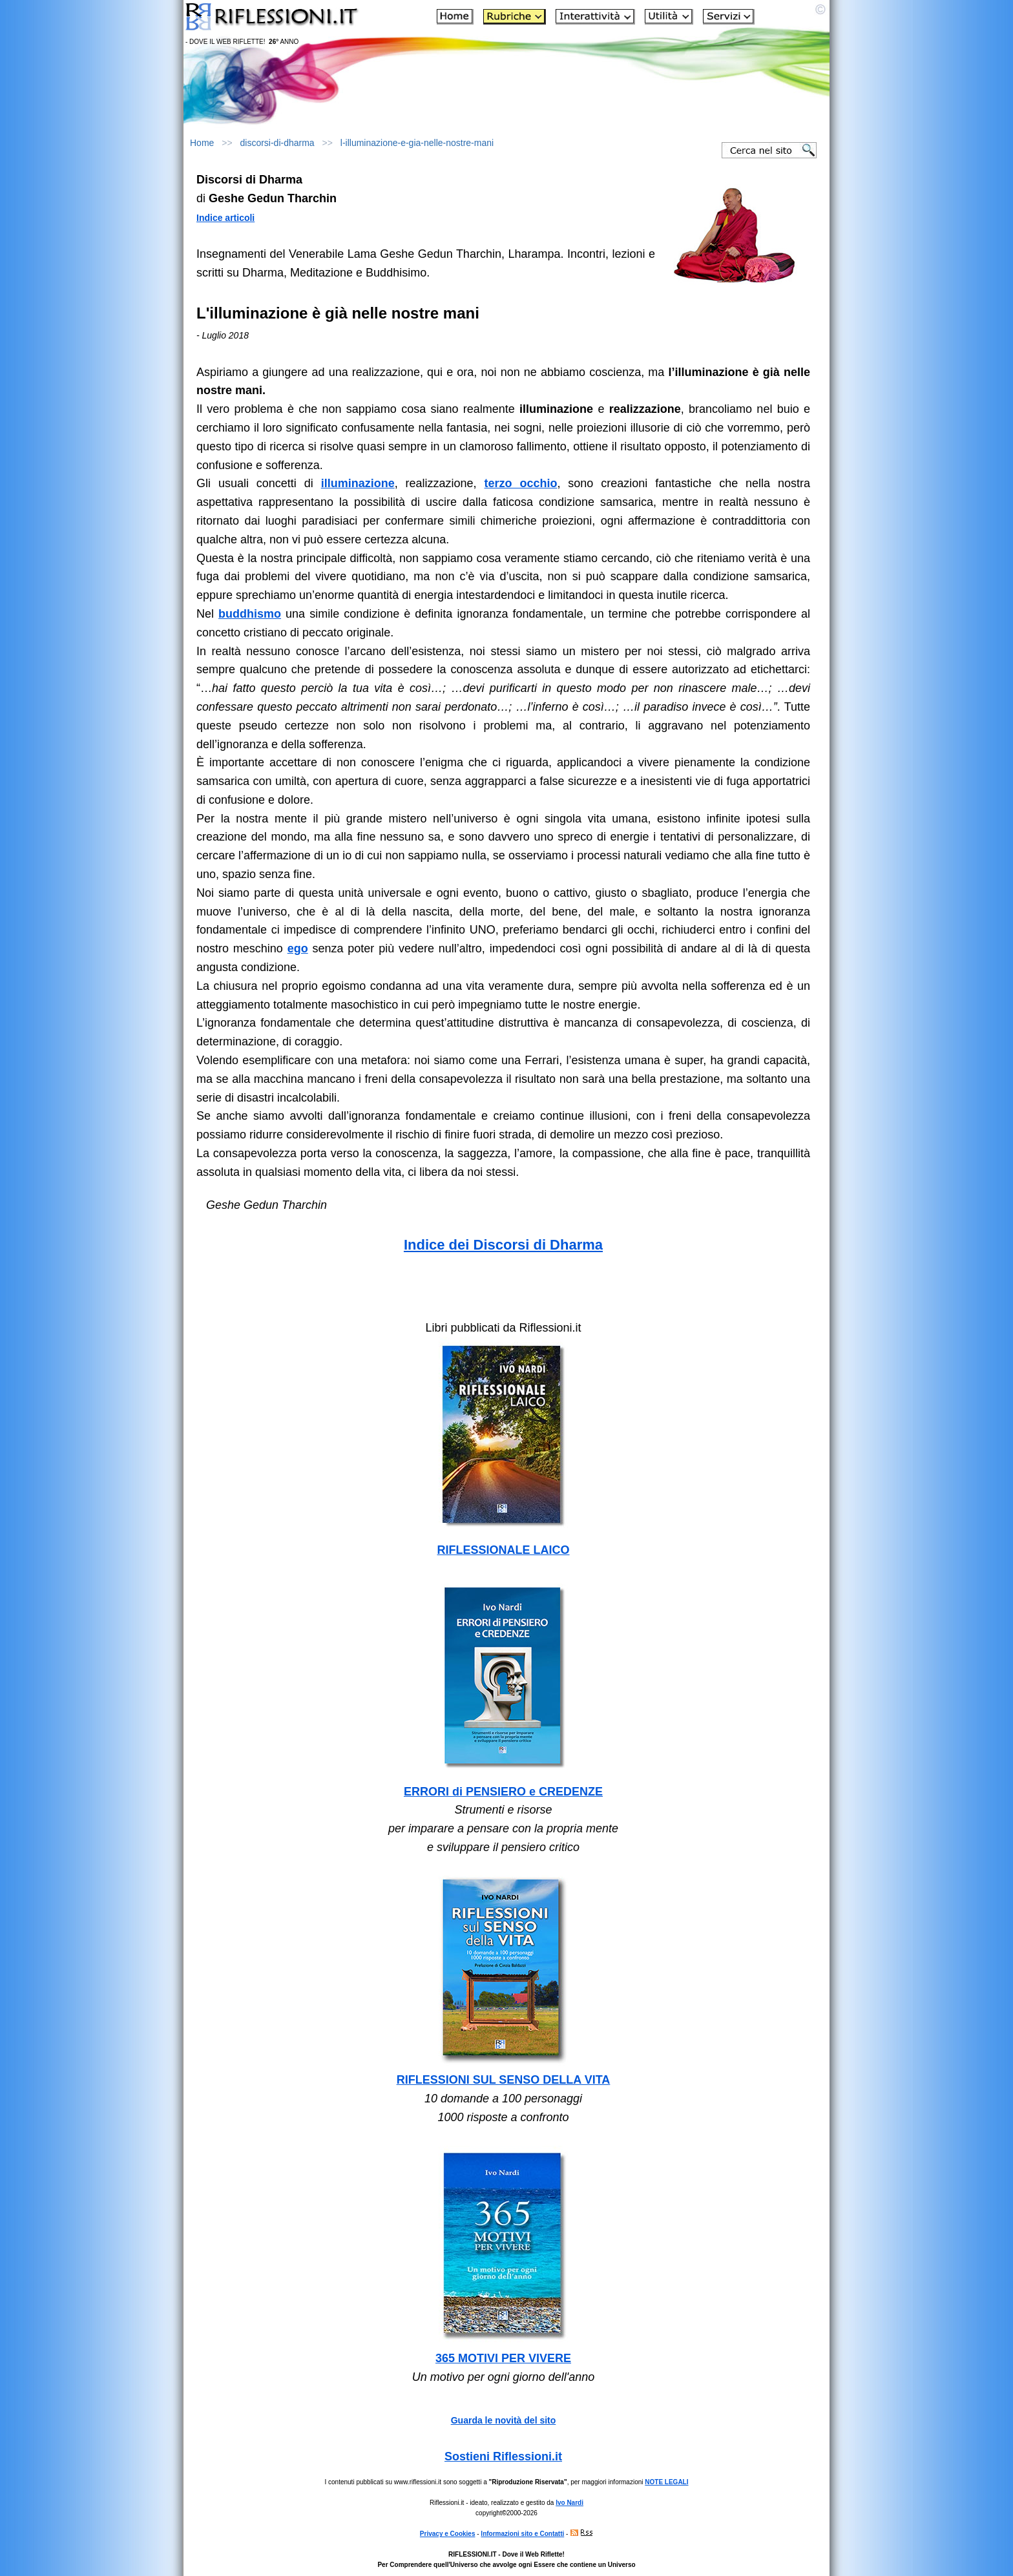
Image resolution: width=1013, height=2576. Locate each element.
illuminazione (358, 483)
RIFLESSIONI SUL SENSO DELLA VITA (504, 2079)
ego (297, 948)
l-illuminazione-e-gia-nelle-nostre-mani (417, 143)
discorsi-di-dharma (277, 143)
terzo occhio (521, 483)
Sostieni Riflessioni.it (503, 2456)
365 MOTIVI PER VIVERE (503, 2358)
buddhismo (249, 613)
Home (202, 143)
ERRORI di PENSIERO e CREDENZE (503, 1791)
